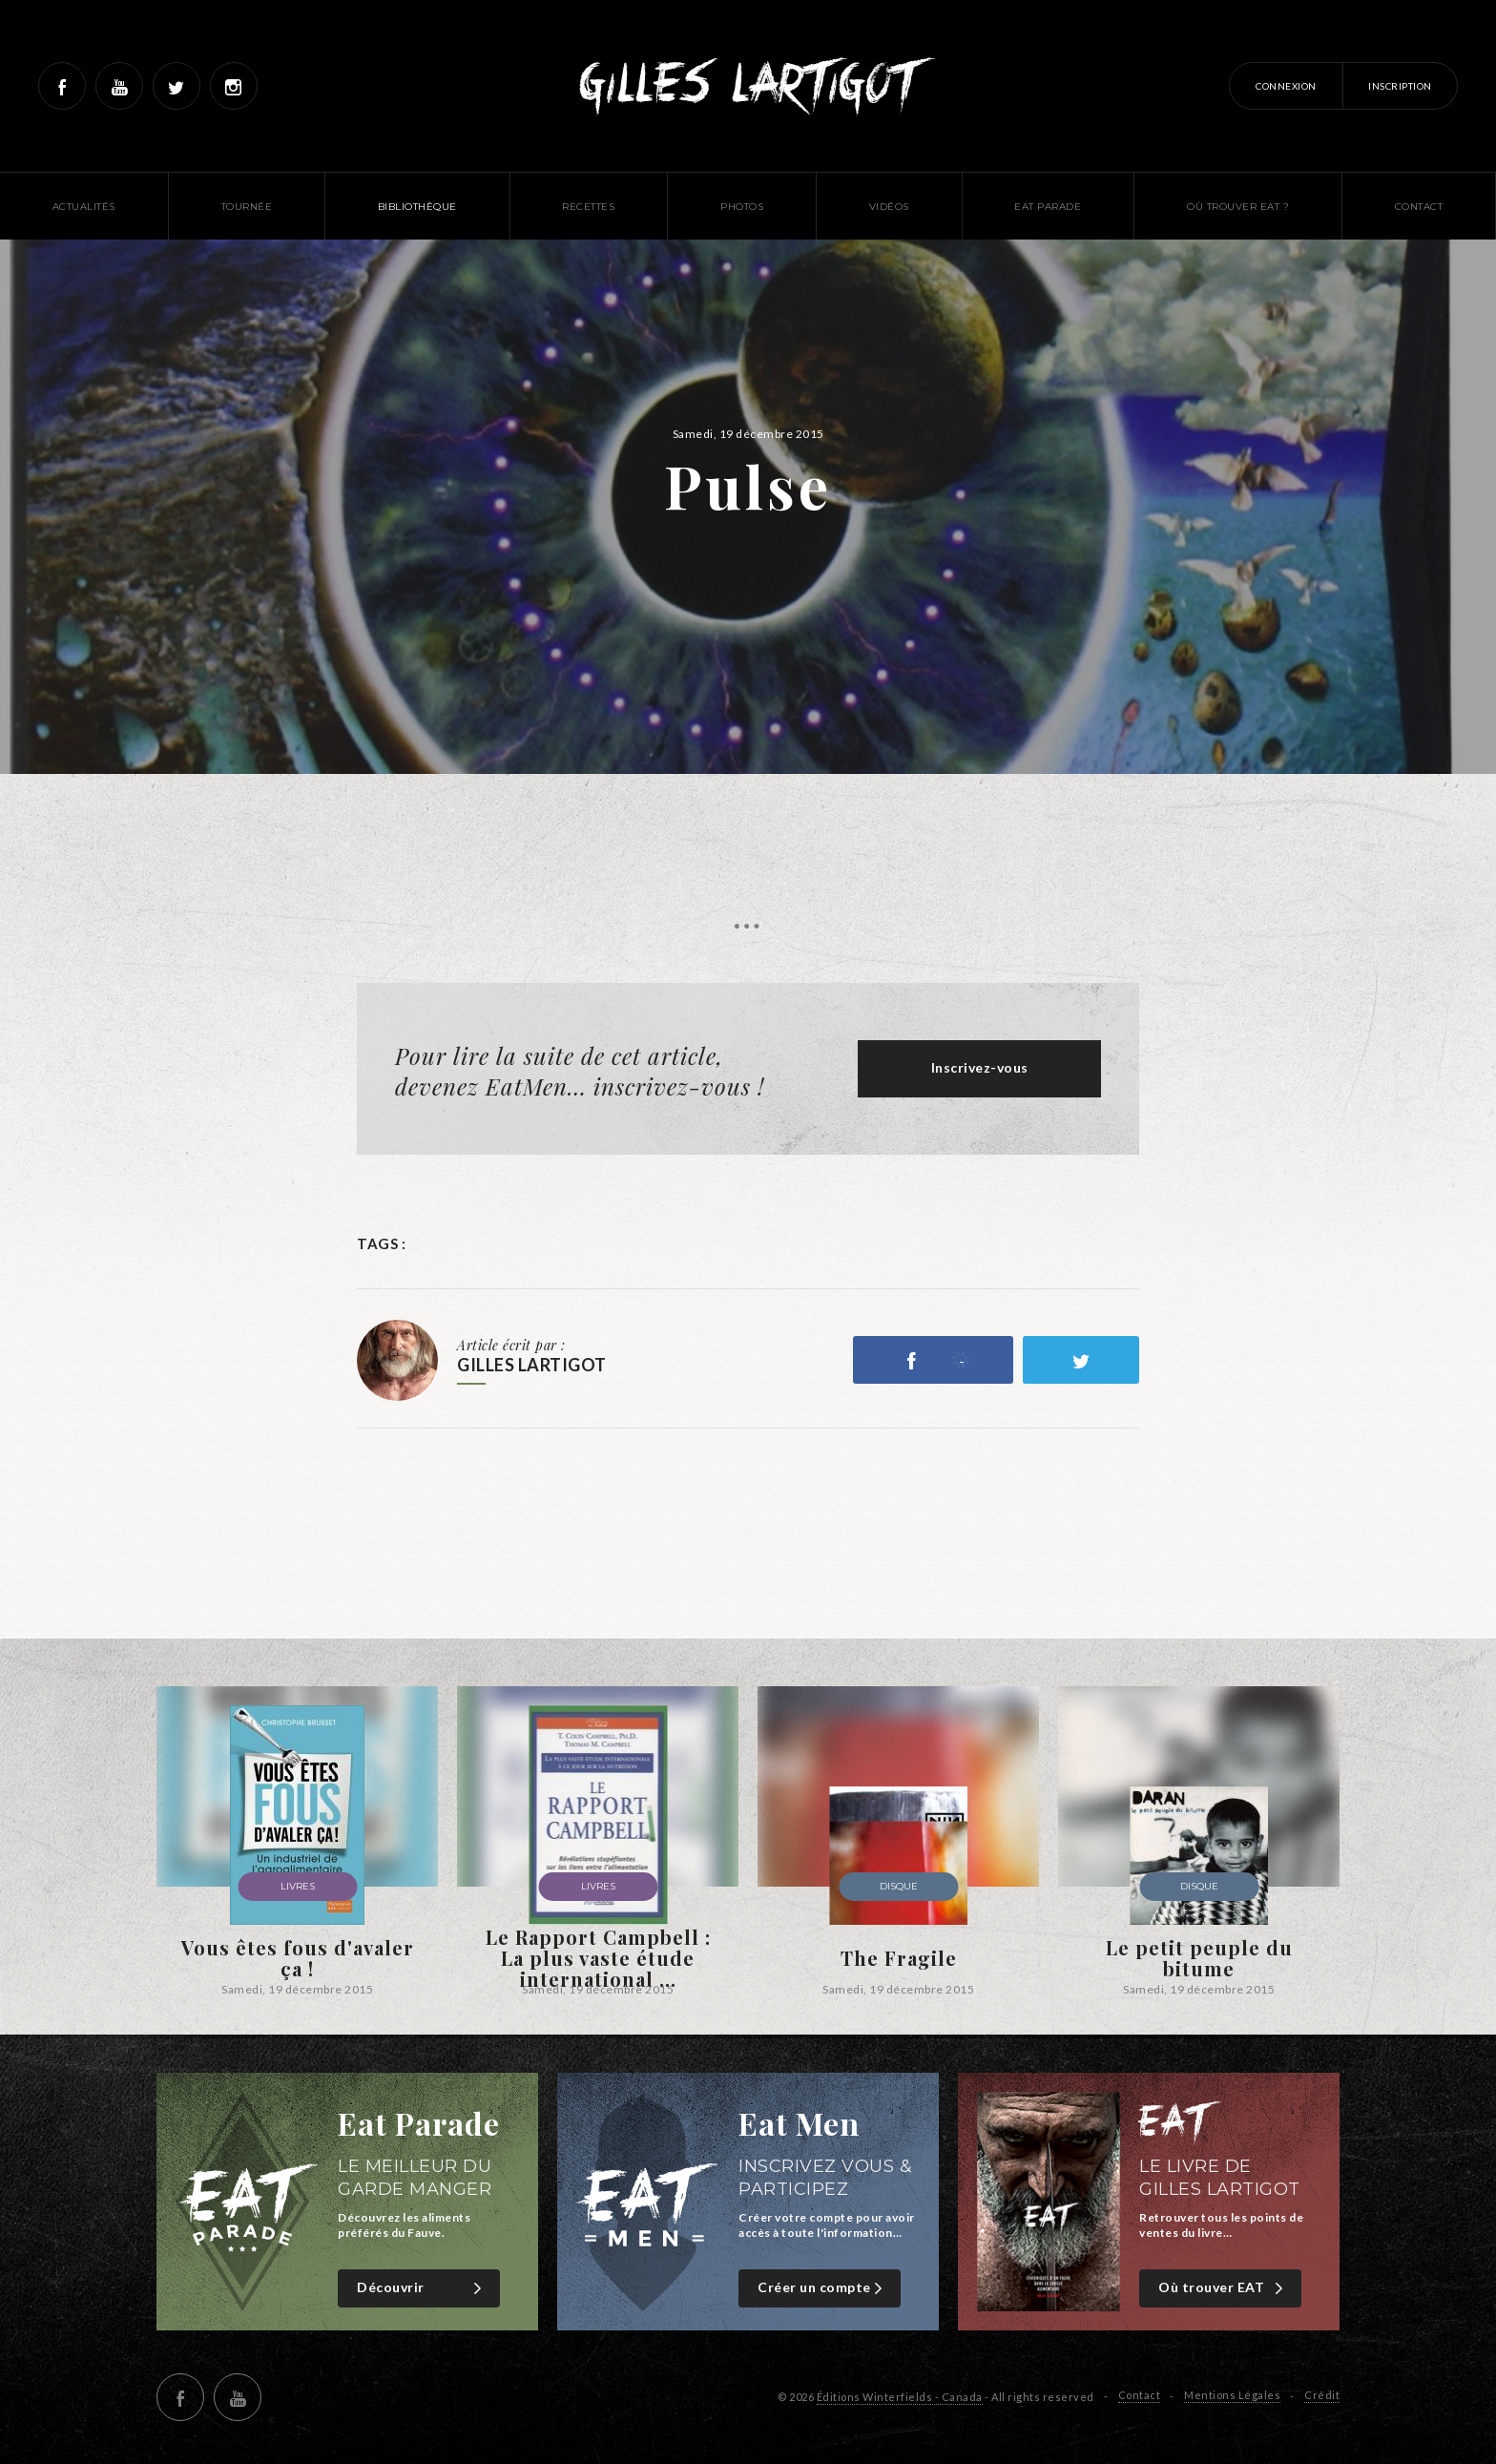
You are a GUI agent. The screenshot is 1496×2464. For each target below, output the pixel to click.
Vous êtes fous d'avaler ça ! (297, 1958)
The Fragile (899, 1958)
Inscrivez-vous (979, 1067)
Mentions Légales (1232, 2395)
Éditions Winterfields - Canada (900, 2397)
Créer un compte (822, 2288)
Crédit (1322, 2395)
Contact (1139, 2395)
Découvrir (421, 2288)
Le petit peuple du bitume (1199, 1958)
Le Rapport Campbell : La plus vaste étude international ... (598, 1958)
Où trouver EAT (1222, 2288)
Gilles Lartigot (748, 86)
